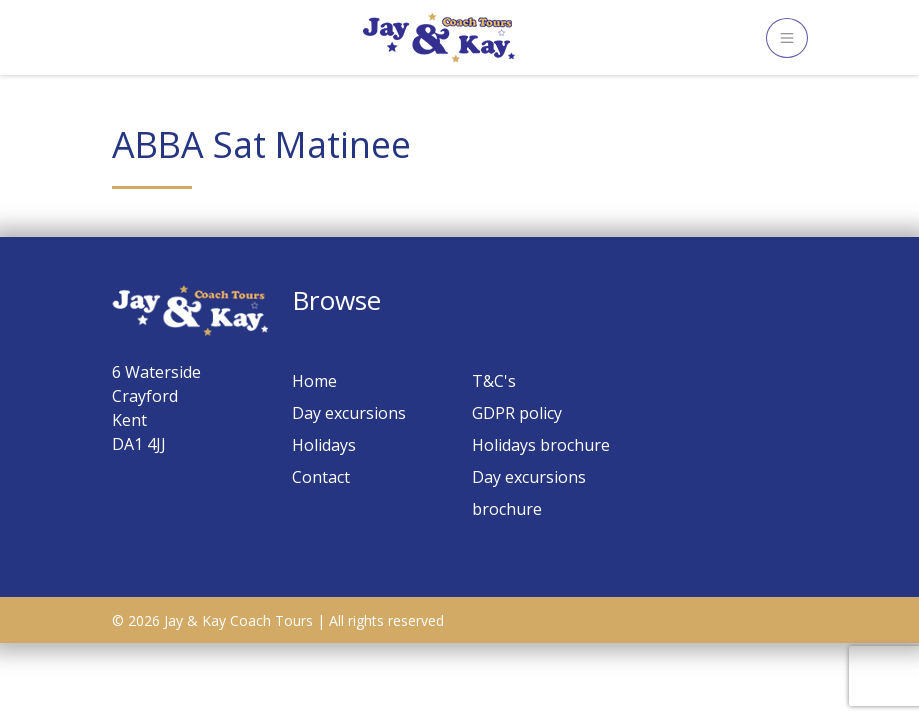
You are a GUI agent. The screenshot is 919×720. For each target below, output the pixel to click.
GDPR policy (517, 413)
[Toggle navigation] (787, 38)
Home (314, 381)
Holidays (324, 445)
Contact (321, 477)
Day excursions (349, 413)
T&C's (494, 381)
